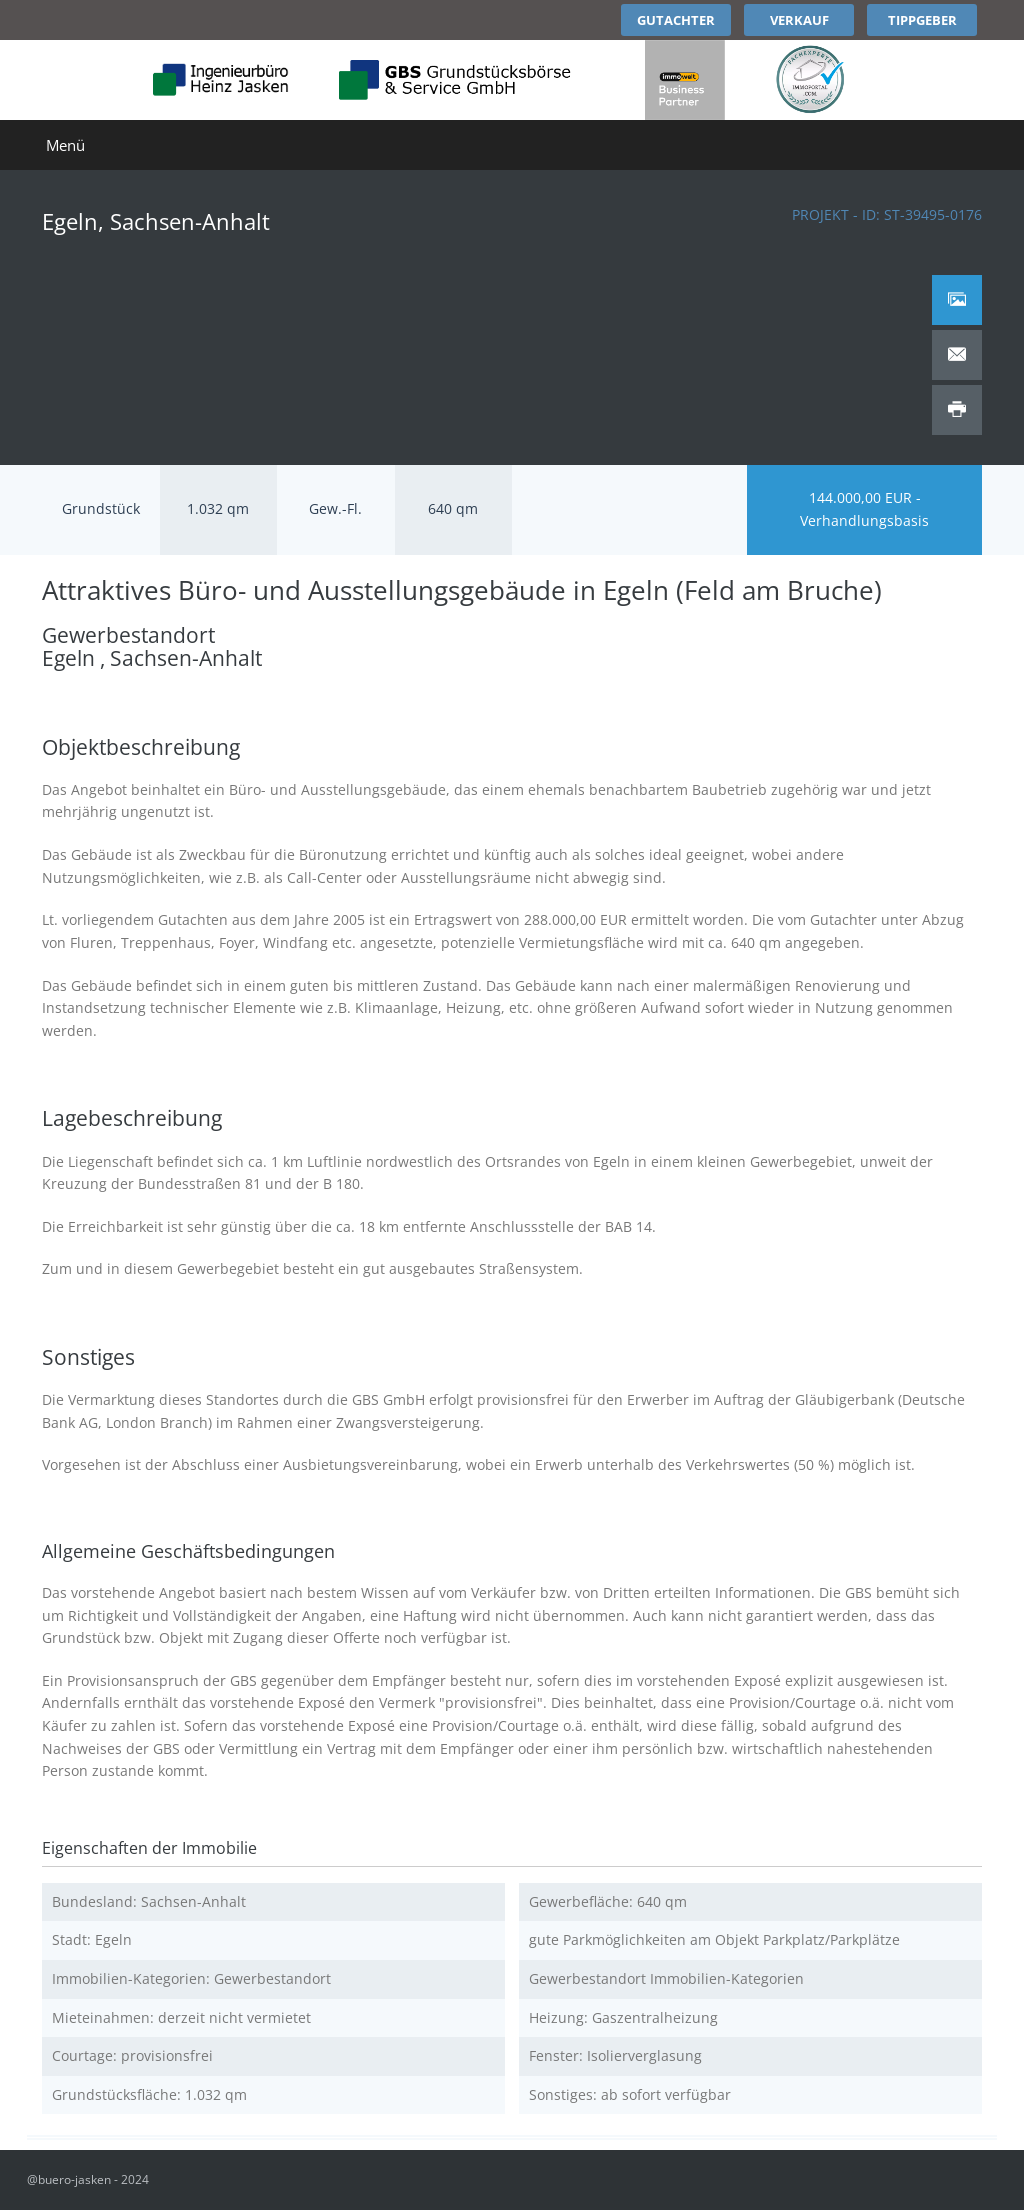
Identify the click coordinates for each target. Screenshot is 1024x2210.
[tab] (957, 300)
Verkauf (799, 20)
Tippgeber (922, 20)
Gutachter (676, 20)
